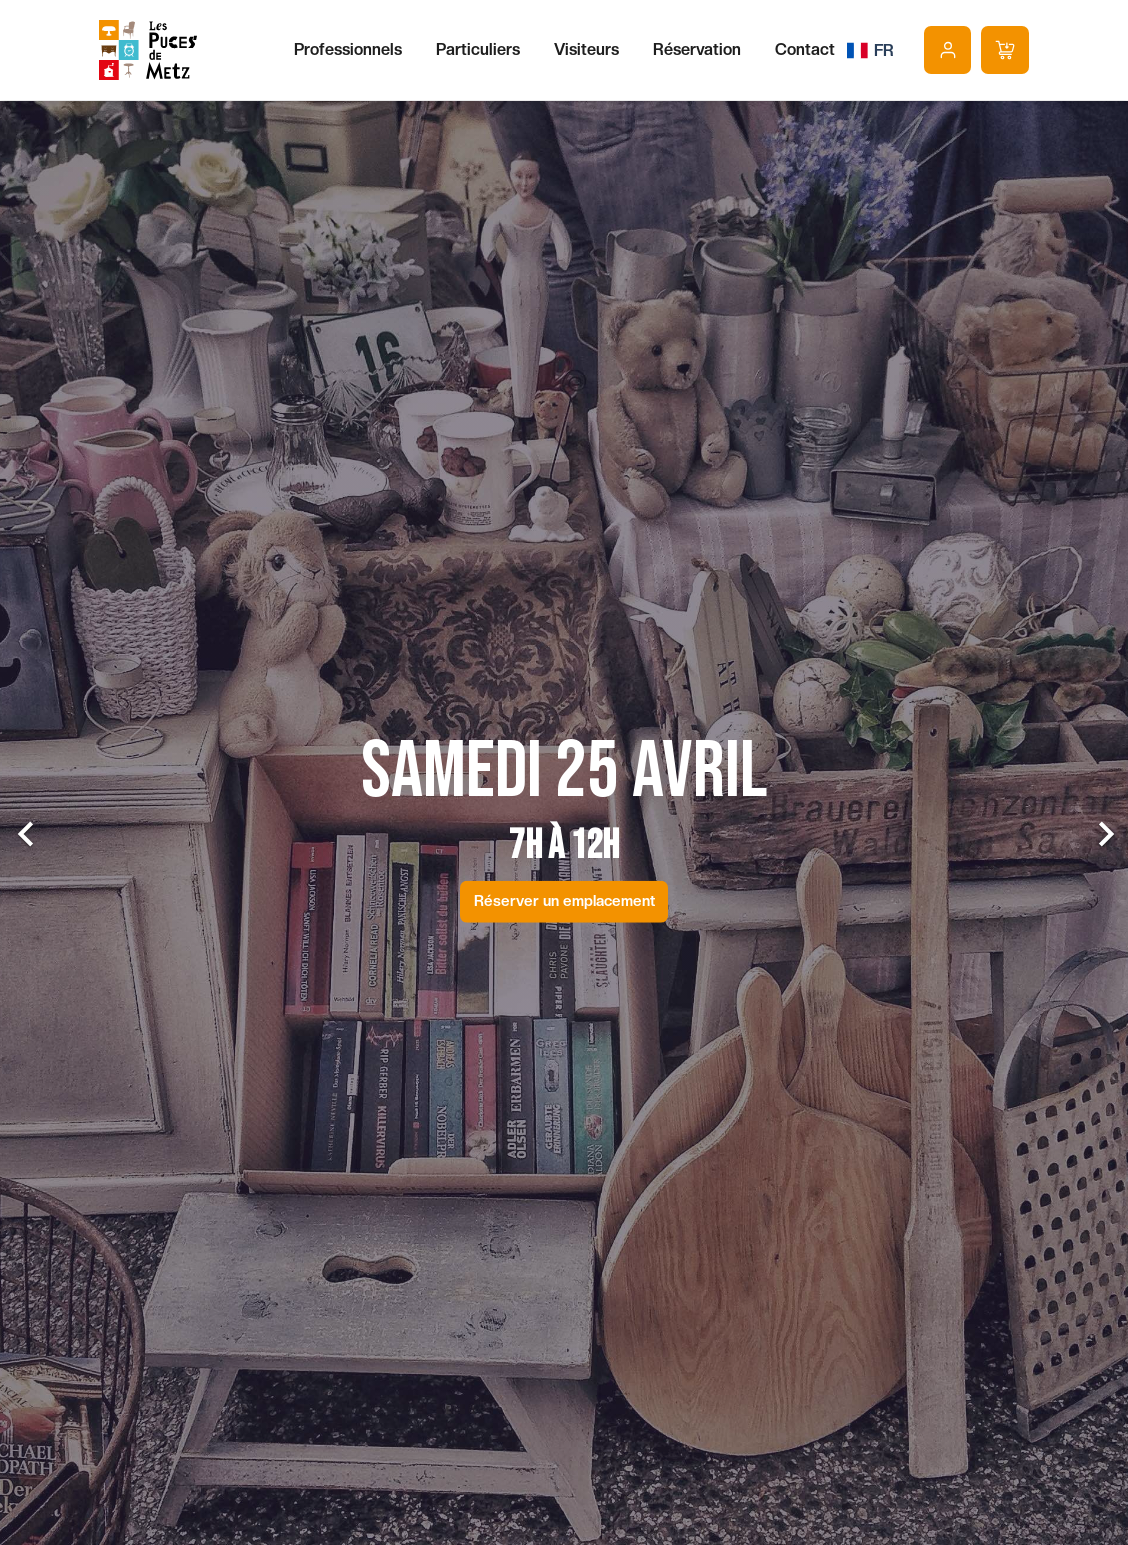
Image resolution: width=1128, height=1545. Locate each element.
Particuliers (478, 49)
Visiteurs (586, 49)
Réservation (697, 49)
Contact (805, 49)
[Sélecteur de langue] (870, 50)
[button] (84, 816)
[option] (564, 816)
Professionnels (348, 49)
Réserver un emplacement (564, 894)
